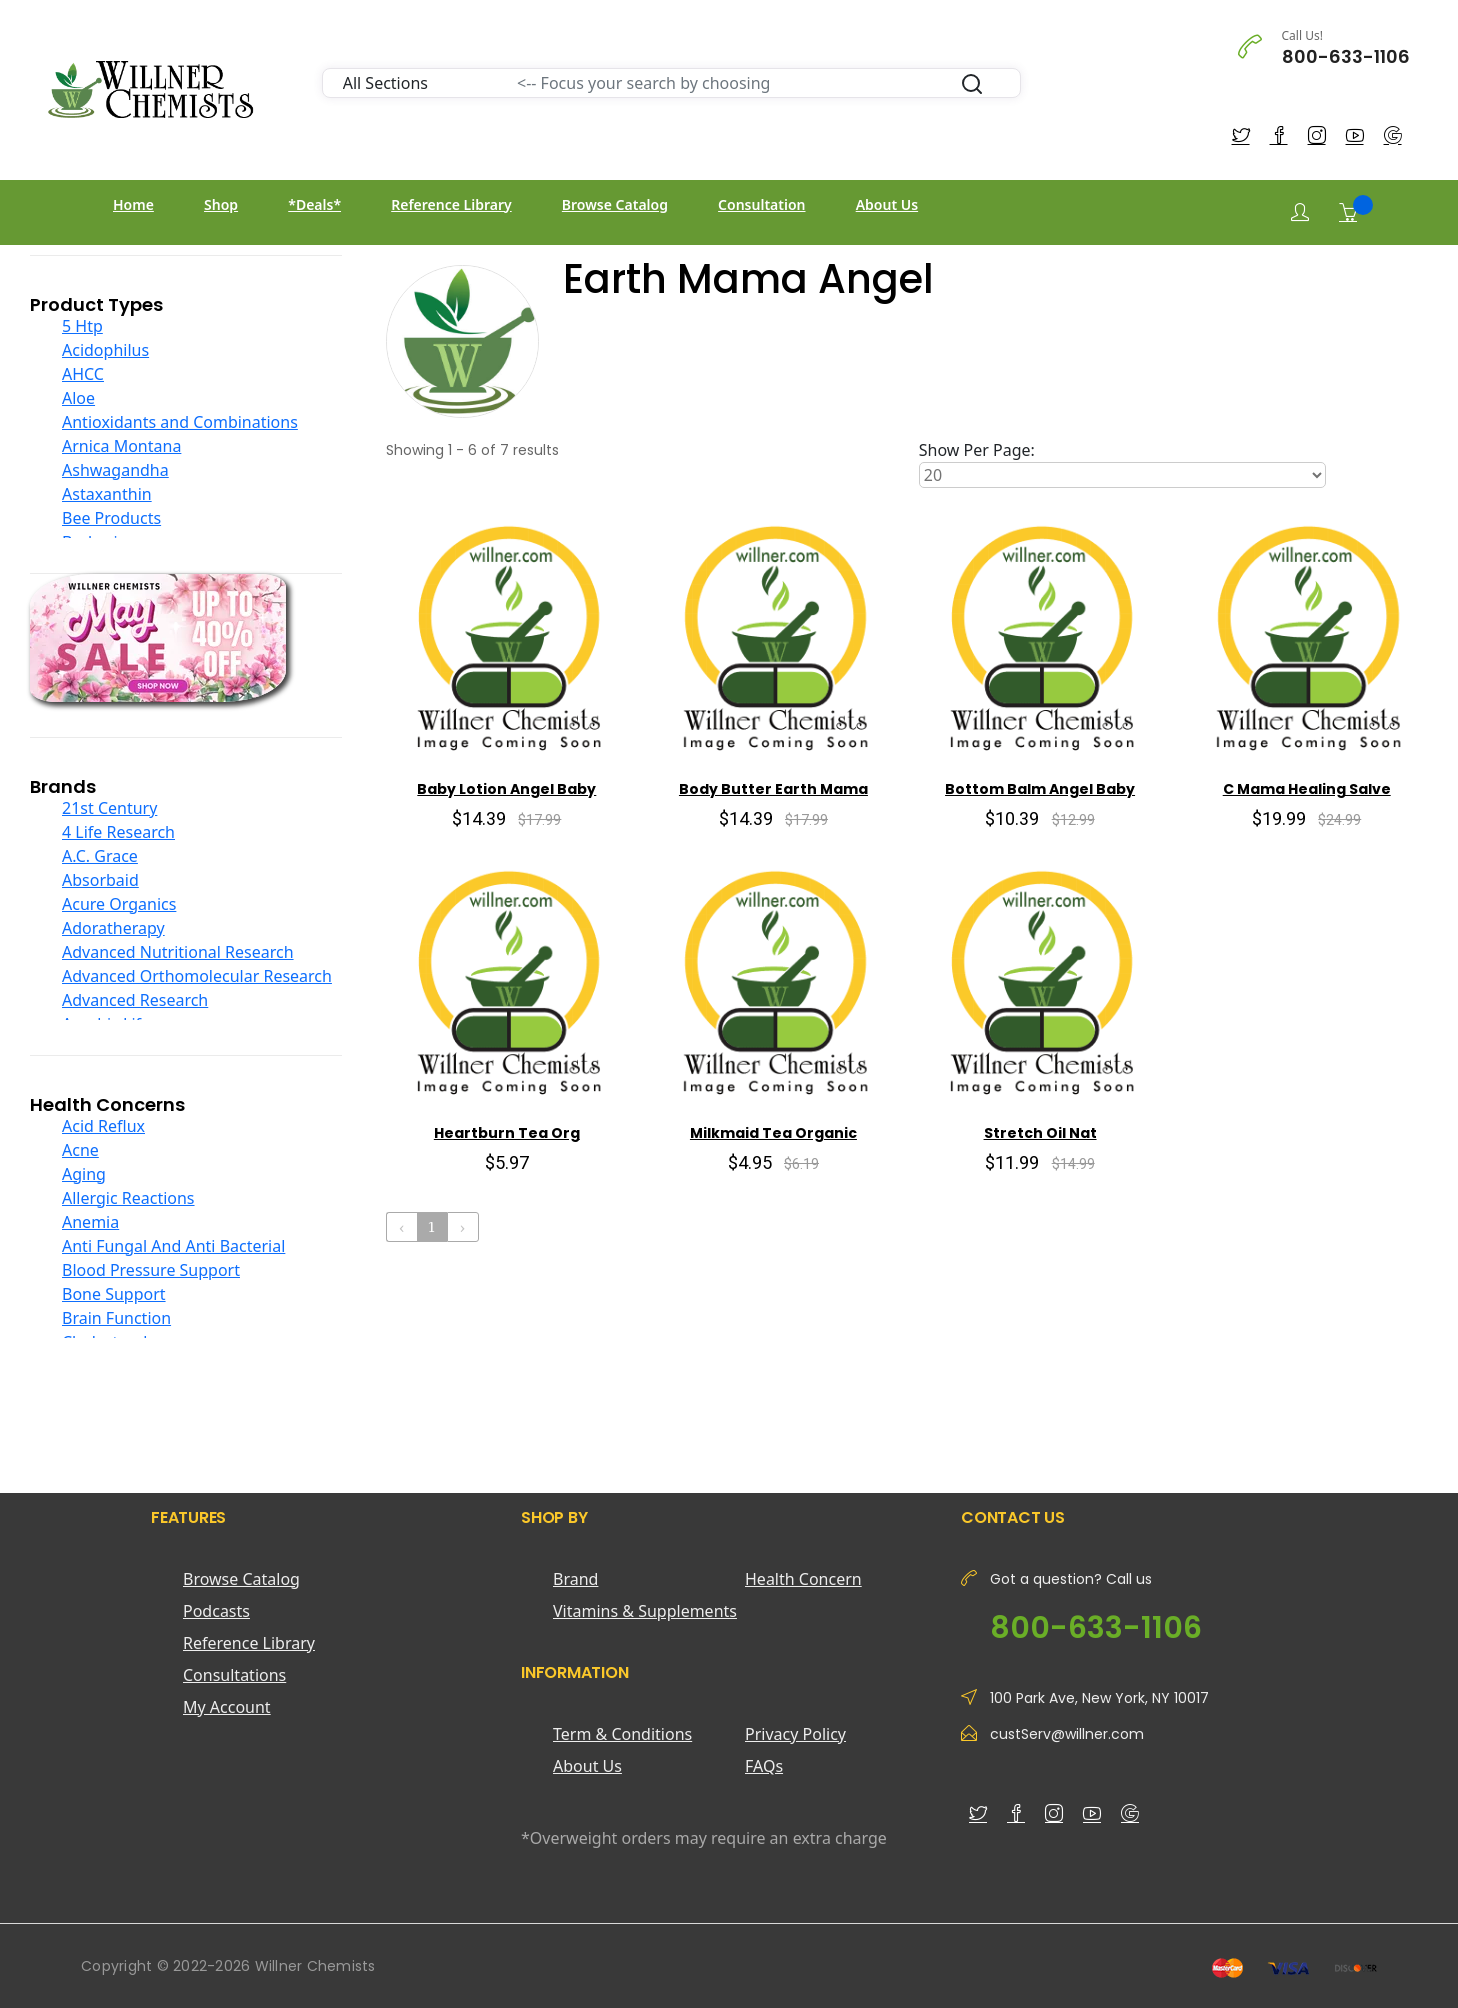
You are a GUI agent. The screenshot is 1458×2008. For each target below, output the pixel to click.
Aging (84, 1174)
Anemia (90, 1222)
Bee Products (111, 518)
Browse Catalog (615, 204)
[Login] (1300, 212)
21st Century (109, 808)
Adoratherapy (113, 928)
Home (133, 204)
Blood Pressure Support (151, 1270)
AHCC (83, 374)
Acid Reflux (103, 1126)
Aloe (78, 398)
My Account (227, 1707)
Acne (80, 1150)
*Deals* (314, 204)
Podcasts (216, 1611)
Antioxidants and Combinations (180, 422)
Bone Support (114, 1294)
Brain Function (116, 1318)
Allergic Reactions (128, 1198)
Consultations (234, 1675)
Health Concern (803, 1579)
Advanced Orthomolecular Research (197, 976)
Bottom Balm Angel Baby (1040, 789)
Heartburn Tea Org (507, 1133)
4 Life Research (118, 832)
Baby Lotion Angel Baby (506, 789)
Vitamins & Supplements (645, 1611)
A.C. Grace (100, 856)
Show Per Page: (977, 450)
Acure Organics (119, 904)
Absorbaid (100, 880)
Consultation (761, 204)
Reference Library (451, 204)
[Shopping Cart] (1348, 212)
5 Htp (82, 326)
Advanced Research (135, 1000)
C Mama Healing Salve (1307, 789)
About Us (887, 204)
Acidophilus (105, 350)
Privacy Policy (795, 1734)
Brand (575, 1579)
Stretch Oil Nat (1040, 1133)
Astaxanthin (107, 494)
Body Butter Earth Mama (773, 789)
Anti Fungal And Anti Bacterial (173, 1246)
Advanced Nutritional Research (178, 952)
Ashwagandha (115, 470)
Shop (221, 204)
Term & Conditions (622, 1734)
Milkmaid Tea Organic (773, 1133)
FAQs (764, 1766)
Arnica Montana (121, 446)
